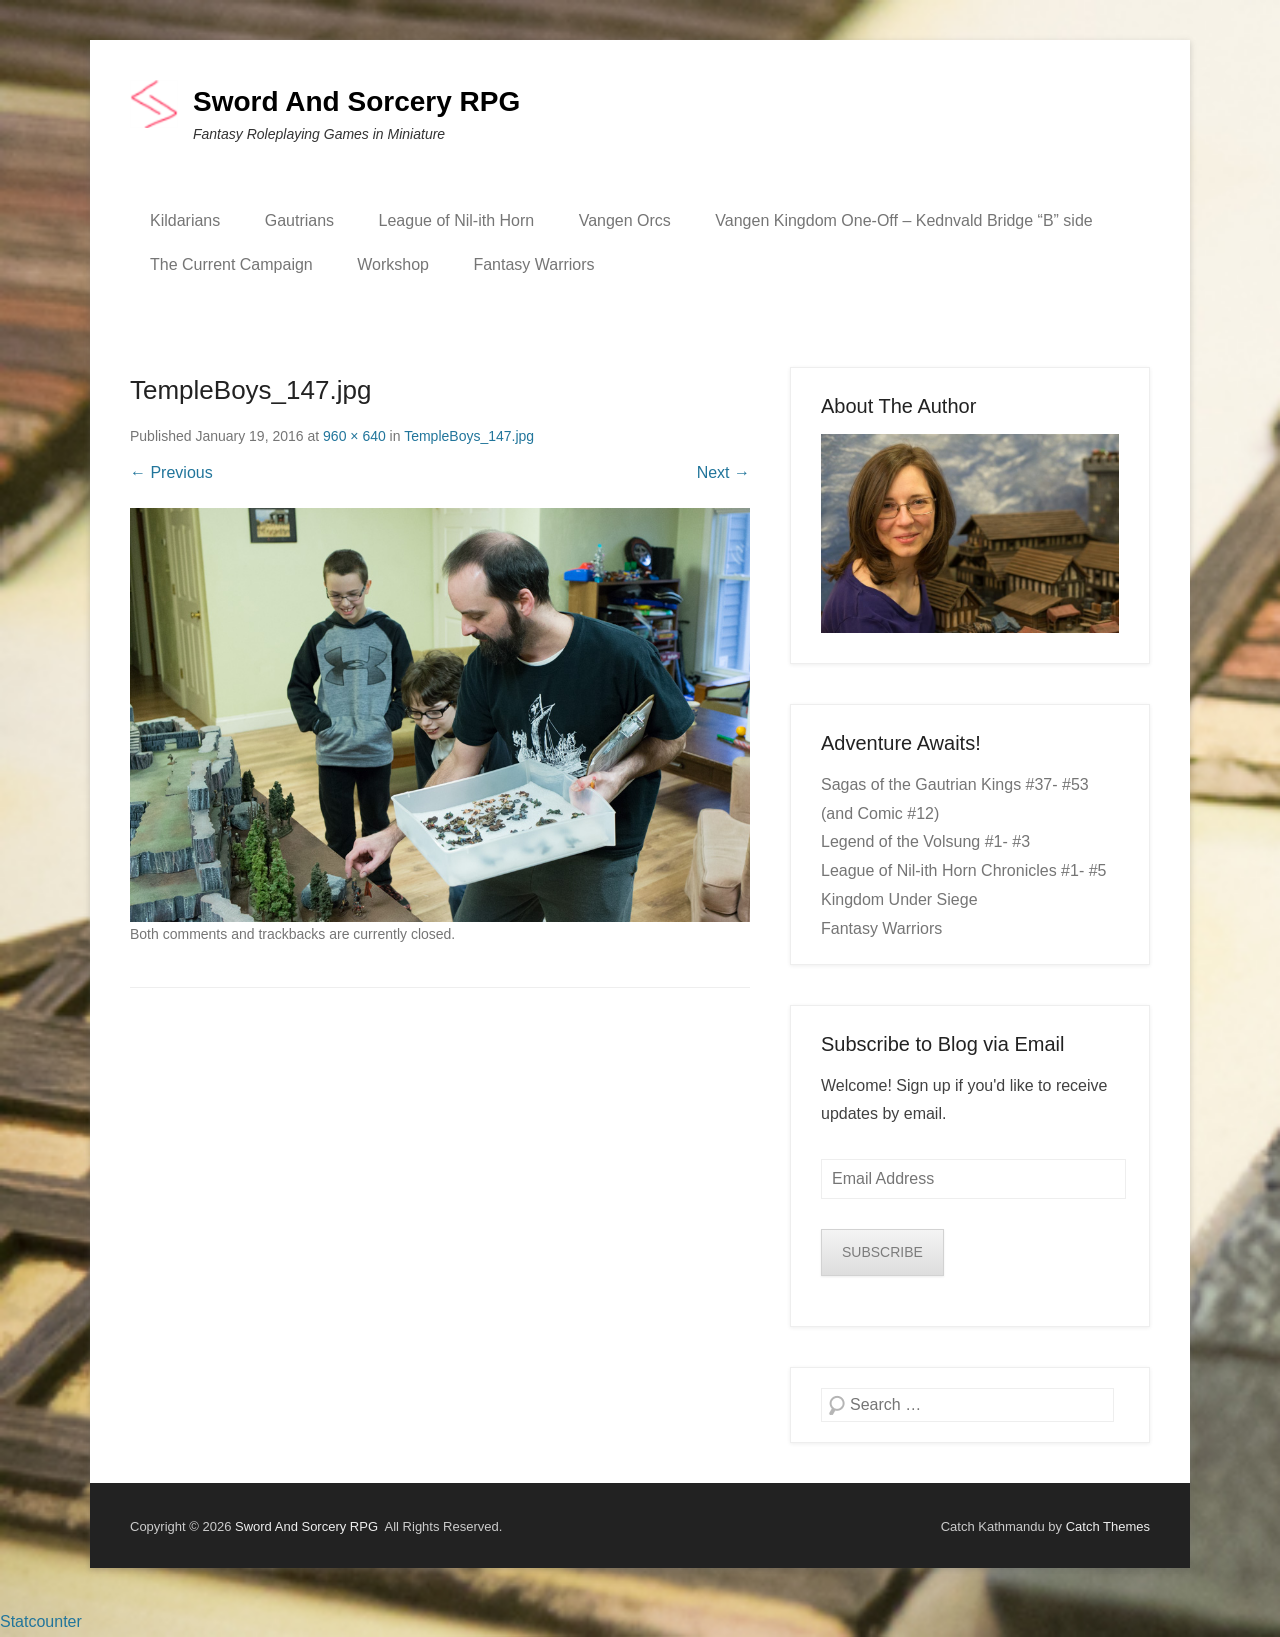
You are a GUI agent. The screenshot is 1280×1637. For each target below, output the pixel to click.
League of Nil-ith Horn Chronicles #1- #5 (963, 870)
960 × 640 (354, 436)
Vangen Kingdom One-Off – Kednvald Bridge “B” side (903, 220)
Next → (723, 472)
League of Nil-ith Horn (457, 220)
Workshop (393, 264)
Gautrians (299, 220)
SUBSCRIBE (882, 1252)
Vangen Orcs (625, 220)
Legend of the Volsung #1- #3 (925, 841)
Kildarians (185, 220)
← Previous (171, 472)
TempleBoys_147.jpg (469, 436)
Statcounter (41, 1621)
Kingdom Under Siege (899, 899)
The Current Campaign (231, 264)
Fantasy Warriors (533, 264)
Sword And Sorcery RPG (356, 101)
